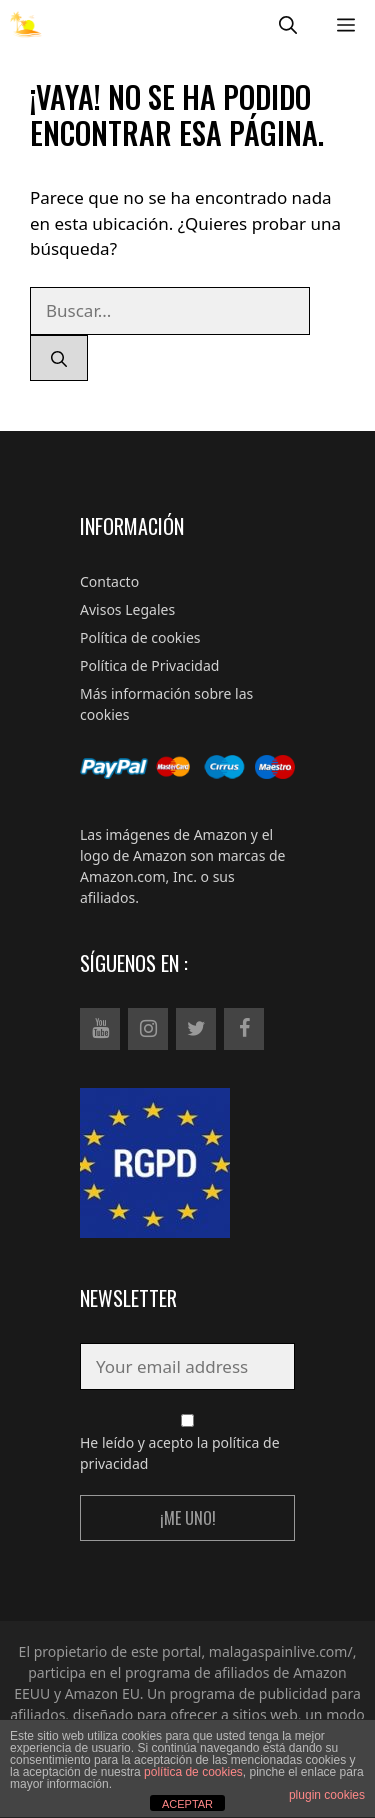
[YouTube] (100, 1029)
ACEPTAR (187, 1804)
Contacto (109, 581)
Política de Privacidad (149, 665)
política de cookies (193, 1772)
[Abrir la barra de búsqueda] (288, 24)
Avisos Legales (127, 609)
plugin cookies (327, 1795)
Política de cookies (140, 637)
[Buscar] (59, 358)
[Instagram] (148, 1029)
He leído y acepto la (187, 1443)
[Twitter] (196, 1029)
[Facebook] (244, 1029)
